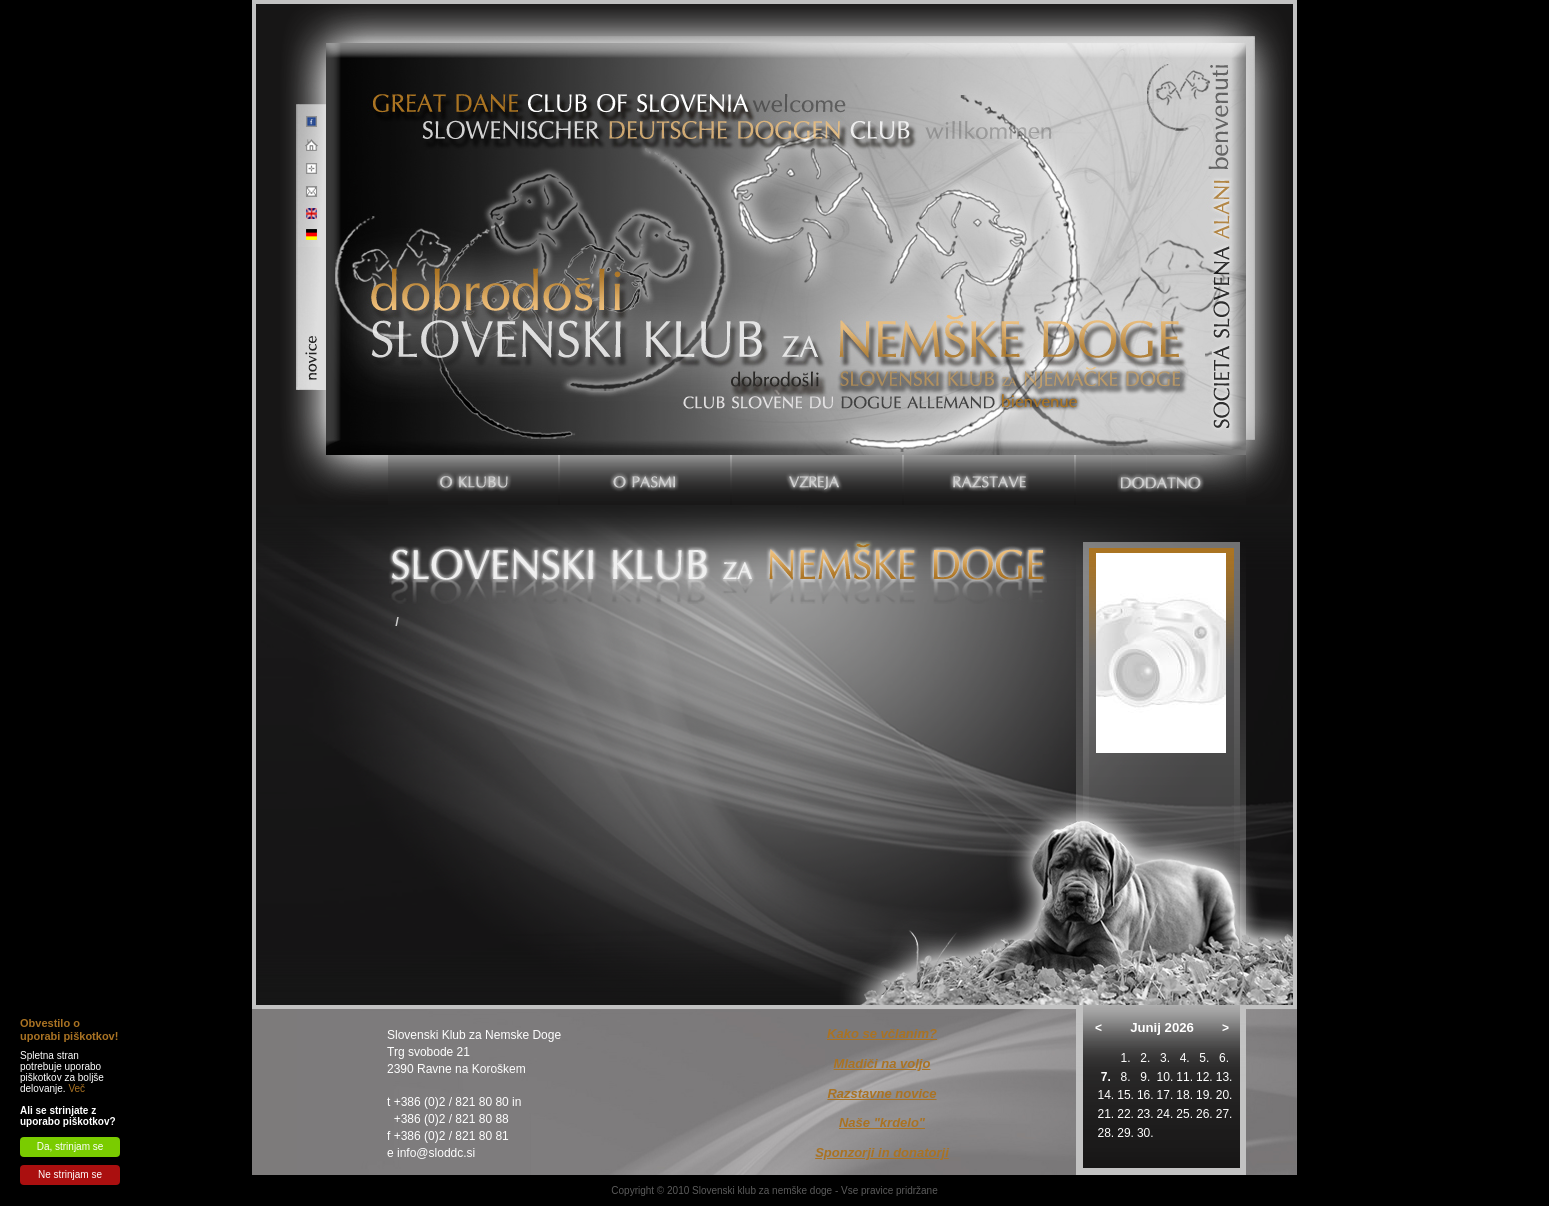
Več (76, 1088)
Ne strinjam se (70, 1174)
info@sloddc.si (436, 1153)
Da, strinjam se (70, 1146)
